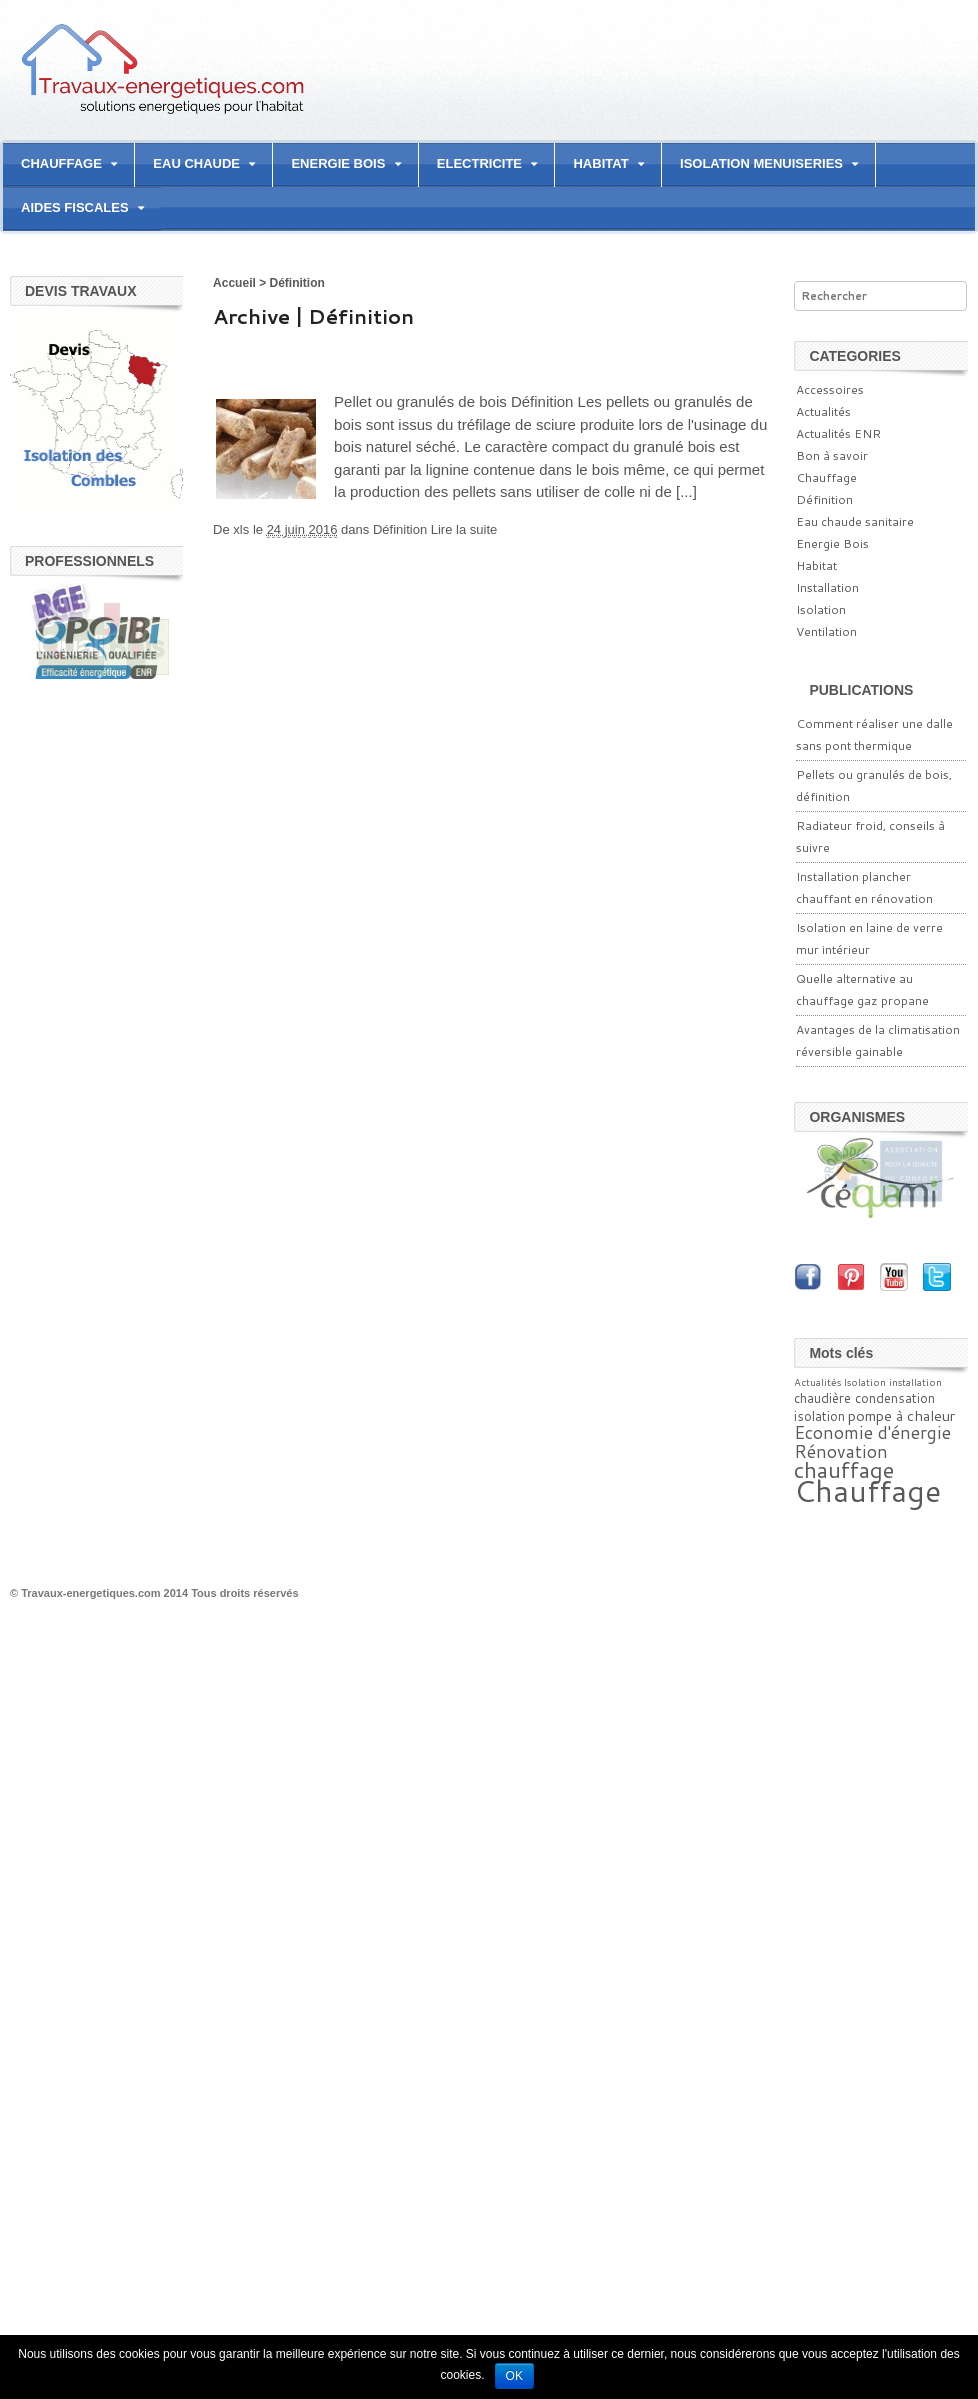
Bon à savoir (832, 455)
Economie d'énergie (872, 1432)
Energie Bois (832, 543)
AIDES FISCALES (75, 207)
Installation (827, 587)
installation (915, 1382)
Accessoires (830, 389)
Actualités (823, 411)
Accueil (234, 283)
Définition (400, 529)
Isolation (821, 609)
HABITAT (600, 163)
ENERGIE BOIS (338, 163)
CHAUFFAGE (61, 163)
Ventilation (826, 631)
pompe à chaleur (901, 1415)
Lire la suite (464, 529)
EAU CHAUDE (196, 163)
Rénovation (841, 1451)
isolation (819, 1416)
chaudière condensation (864, 1398)
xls (241, 529)
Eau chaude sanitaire (855, 521)
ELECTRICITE (479, 163)
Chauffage (826, 477)
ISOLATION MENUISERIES (761, 163)
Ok (514, 2376)
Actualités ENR (838, 433)
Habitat (816, 565)
